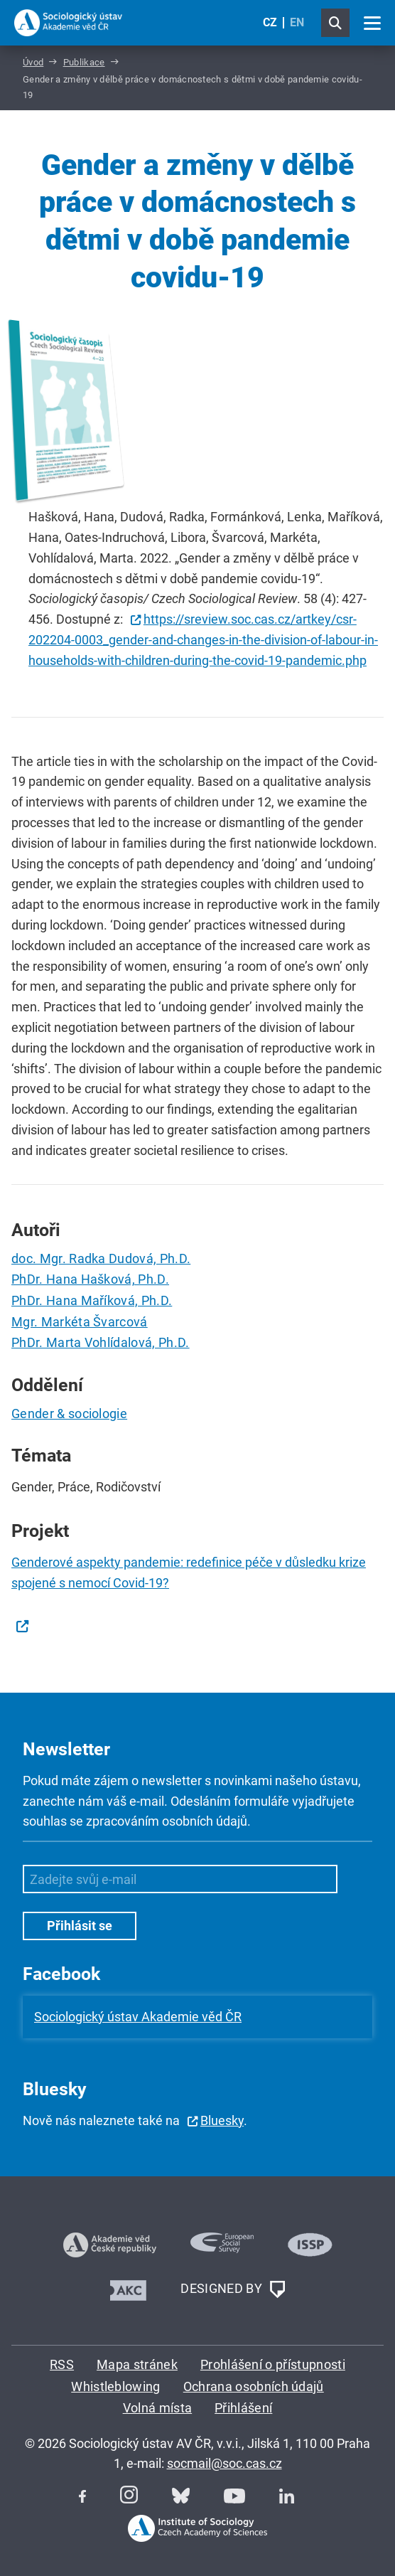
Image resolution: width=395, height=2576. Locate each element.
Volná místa (158, 2407)
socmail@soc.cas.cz (224, 2463)
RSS (62, 2364)
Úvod (33, 62)
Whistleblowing (115, 2386)
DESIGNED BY (232, 2289)
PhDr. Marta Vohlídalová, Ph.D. (100, 1342)
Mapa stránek (137, 2364)
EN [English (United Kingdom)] (297, 22)
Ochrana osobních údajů (253, 2386)
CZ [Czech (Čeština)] (270, 22)
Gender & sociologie (69, 1413)
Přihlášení (243, 2407)
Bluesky (222, 2120)
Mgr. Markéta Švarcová (79, 1321)
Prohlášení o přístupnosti (272, 2364)
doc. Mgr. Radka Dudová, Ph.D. (100, 1258)
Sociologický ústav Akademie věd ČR (138, 2016)
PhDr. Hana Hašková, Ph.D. (90, 1279)
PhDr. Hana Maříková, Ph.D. (91, 1300)
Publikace (84, 62)
